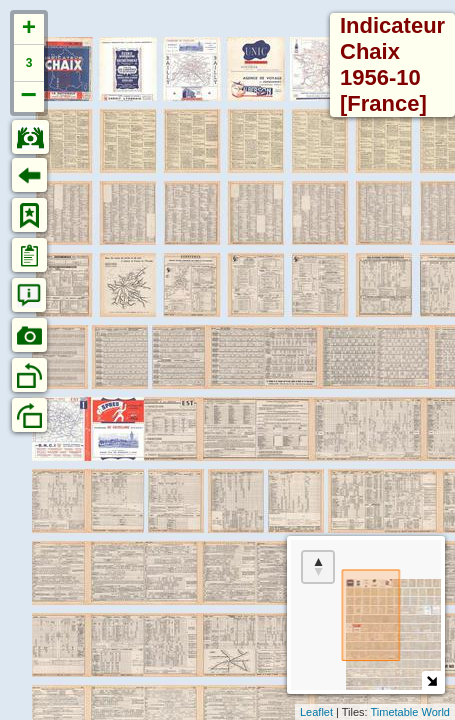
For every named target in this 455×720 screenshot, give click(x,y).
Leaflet (316, 712)
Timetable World (410, 712)
